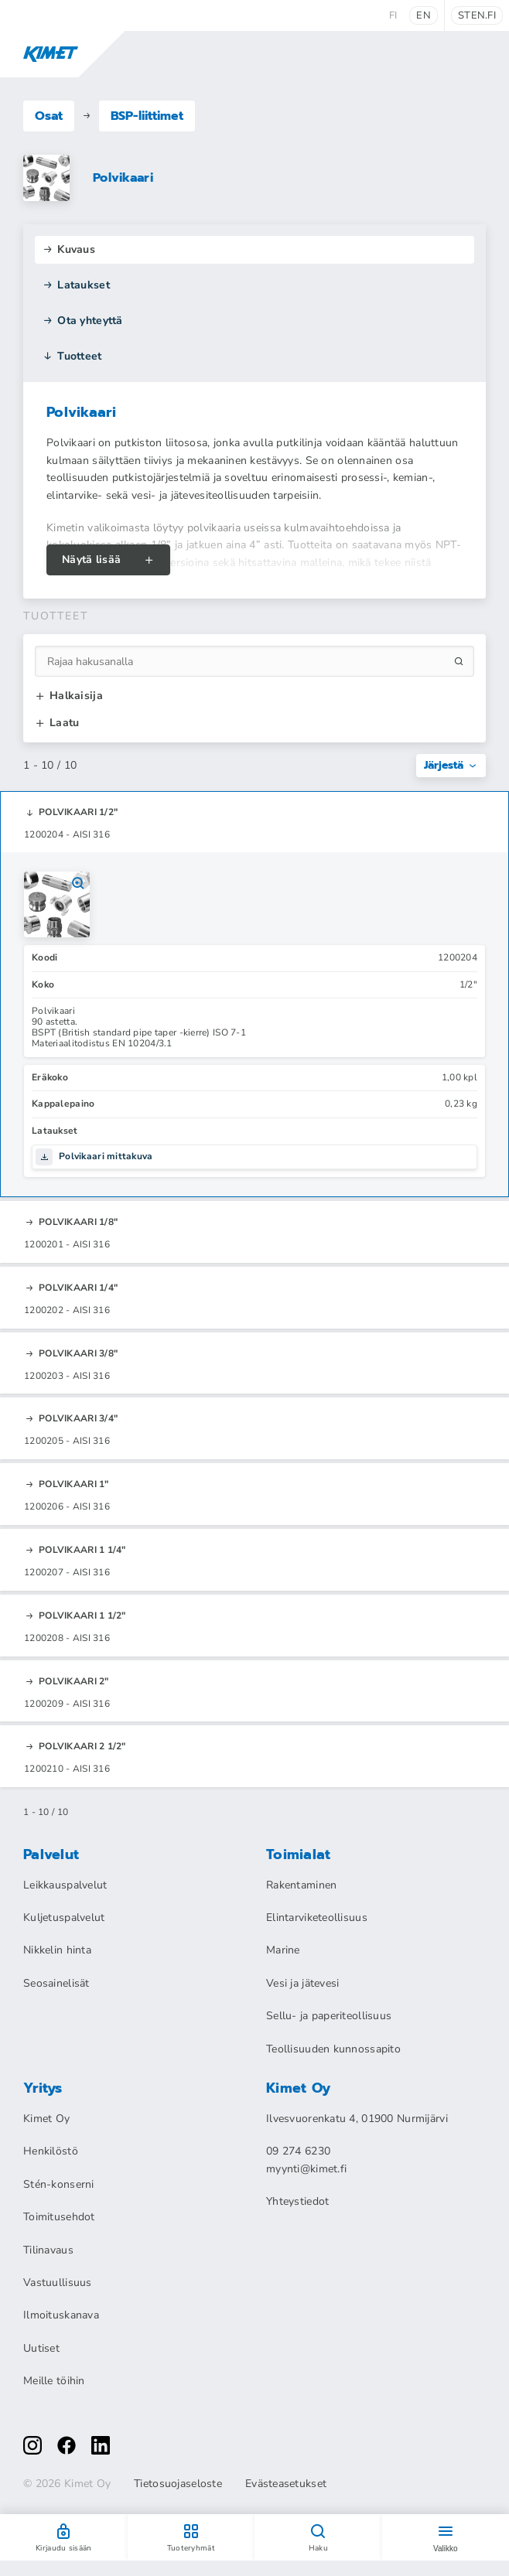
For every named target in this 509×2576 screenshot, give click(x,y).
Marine (283, 1950)
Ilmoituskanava (61, 2315)
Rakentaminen (301, 1885)
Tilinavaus (48, 2250)
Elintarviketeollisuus (316, 1917)
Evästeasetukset (285, 2484)
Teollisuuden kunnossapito (333, 2049)
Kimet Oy (46, 2118)
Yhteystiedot (297, 2201)
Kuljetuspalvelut (63, 1917)
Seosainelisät (56, 1983)
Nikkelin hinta (57, 1950)
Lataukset (76, 285)
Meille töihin (54, 2380)
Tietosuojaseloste (178, 2484)
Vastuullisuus (57, 2282)
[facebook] (66, 2445)
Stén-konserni (58, 2184)
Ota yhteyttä (83, 320)
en (423, 15)
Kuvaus (69, 249)
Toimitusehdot (59, 2216)
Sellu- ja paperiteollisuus (328, 2015)
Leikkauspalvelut (65, 1885)
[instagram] (32, 2445)
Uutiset (41, 2348)
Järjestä (451, 765)
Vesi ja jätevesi (302, 1983)
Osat (49, 116)
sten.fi (477, 15)
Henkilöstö (50, 2151)
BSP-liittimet (147, 116)
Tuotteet (72, 356)
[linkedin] (100, 2445)
